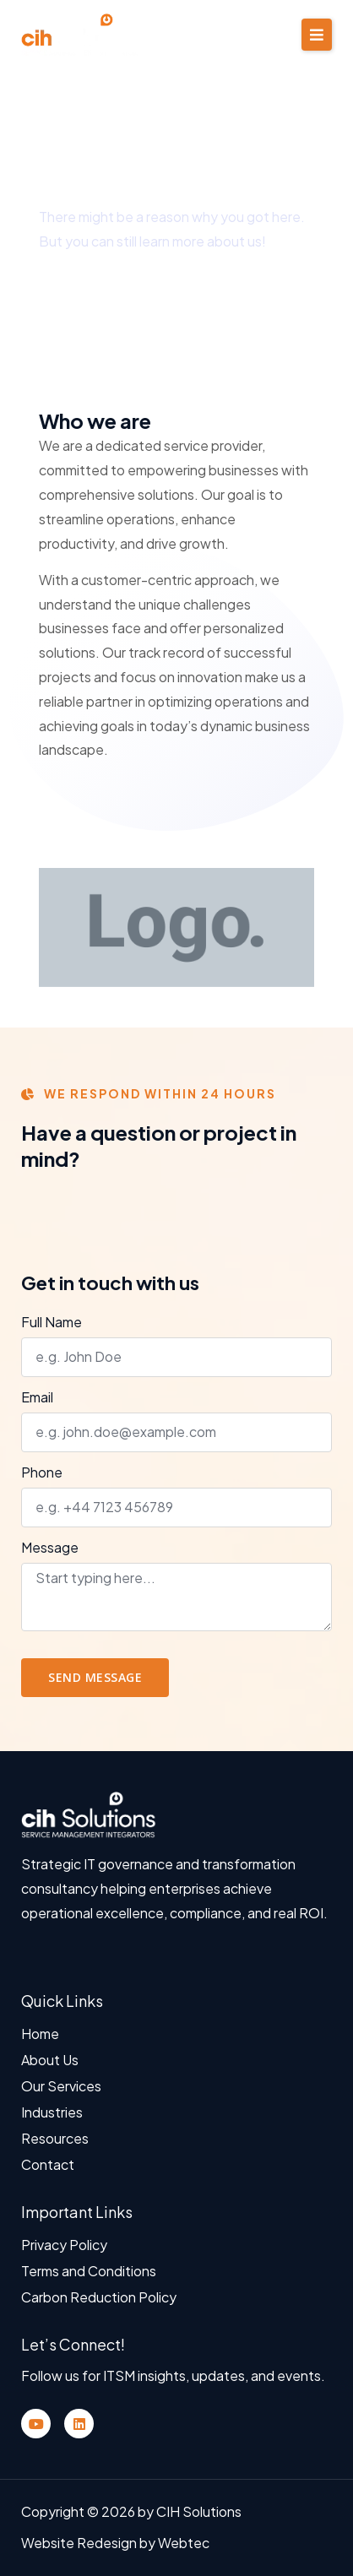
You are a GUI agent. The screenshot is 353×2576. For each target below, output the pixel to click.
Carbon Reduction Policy (98, 2297)
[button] (316, 35)
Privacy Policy (64, 2244)
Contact (47, 2164)
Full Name (51, 1323)
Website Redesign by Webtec (115, 2543)
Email (37, 1398)
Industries (52, 2112)
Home (40, 2033)
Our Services (61, 2086)
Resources (55, 2138)
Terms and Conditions (88, 2271)
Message (50, 1548)
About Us (50, 2060)
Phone (41, 1473)
